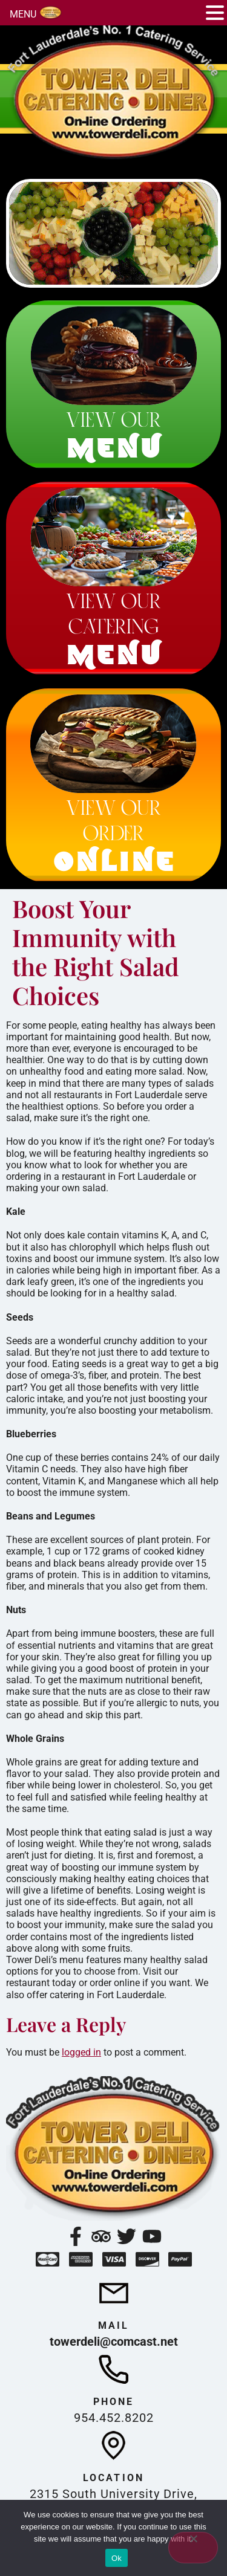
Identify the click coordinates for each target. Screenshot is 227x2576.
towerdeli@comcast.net (114, 2341)
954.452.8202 (114, 2417)
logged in (81, 2052)
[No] (193, 2547)
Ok (116, 2558)
